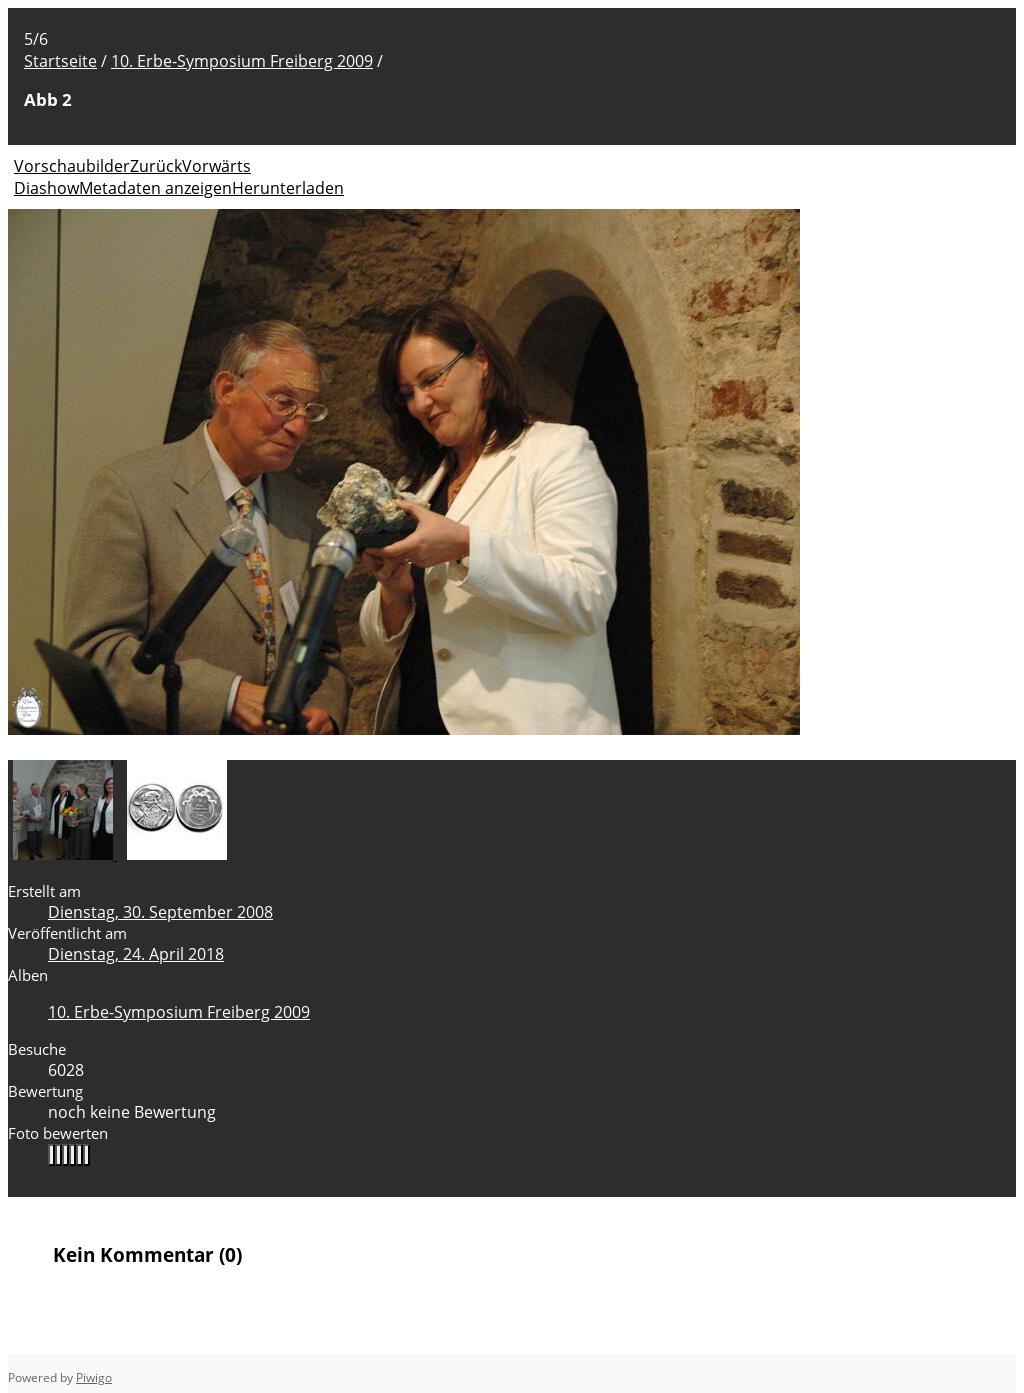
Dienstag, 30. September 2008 (160, 912)
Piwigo (94, 1377)
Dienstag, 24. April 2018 (136, 954)
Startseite (60, 61)
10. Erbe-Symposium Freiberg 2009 (242, 61)
